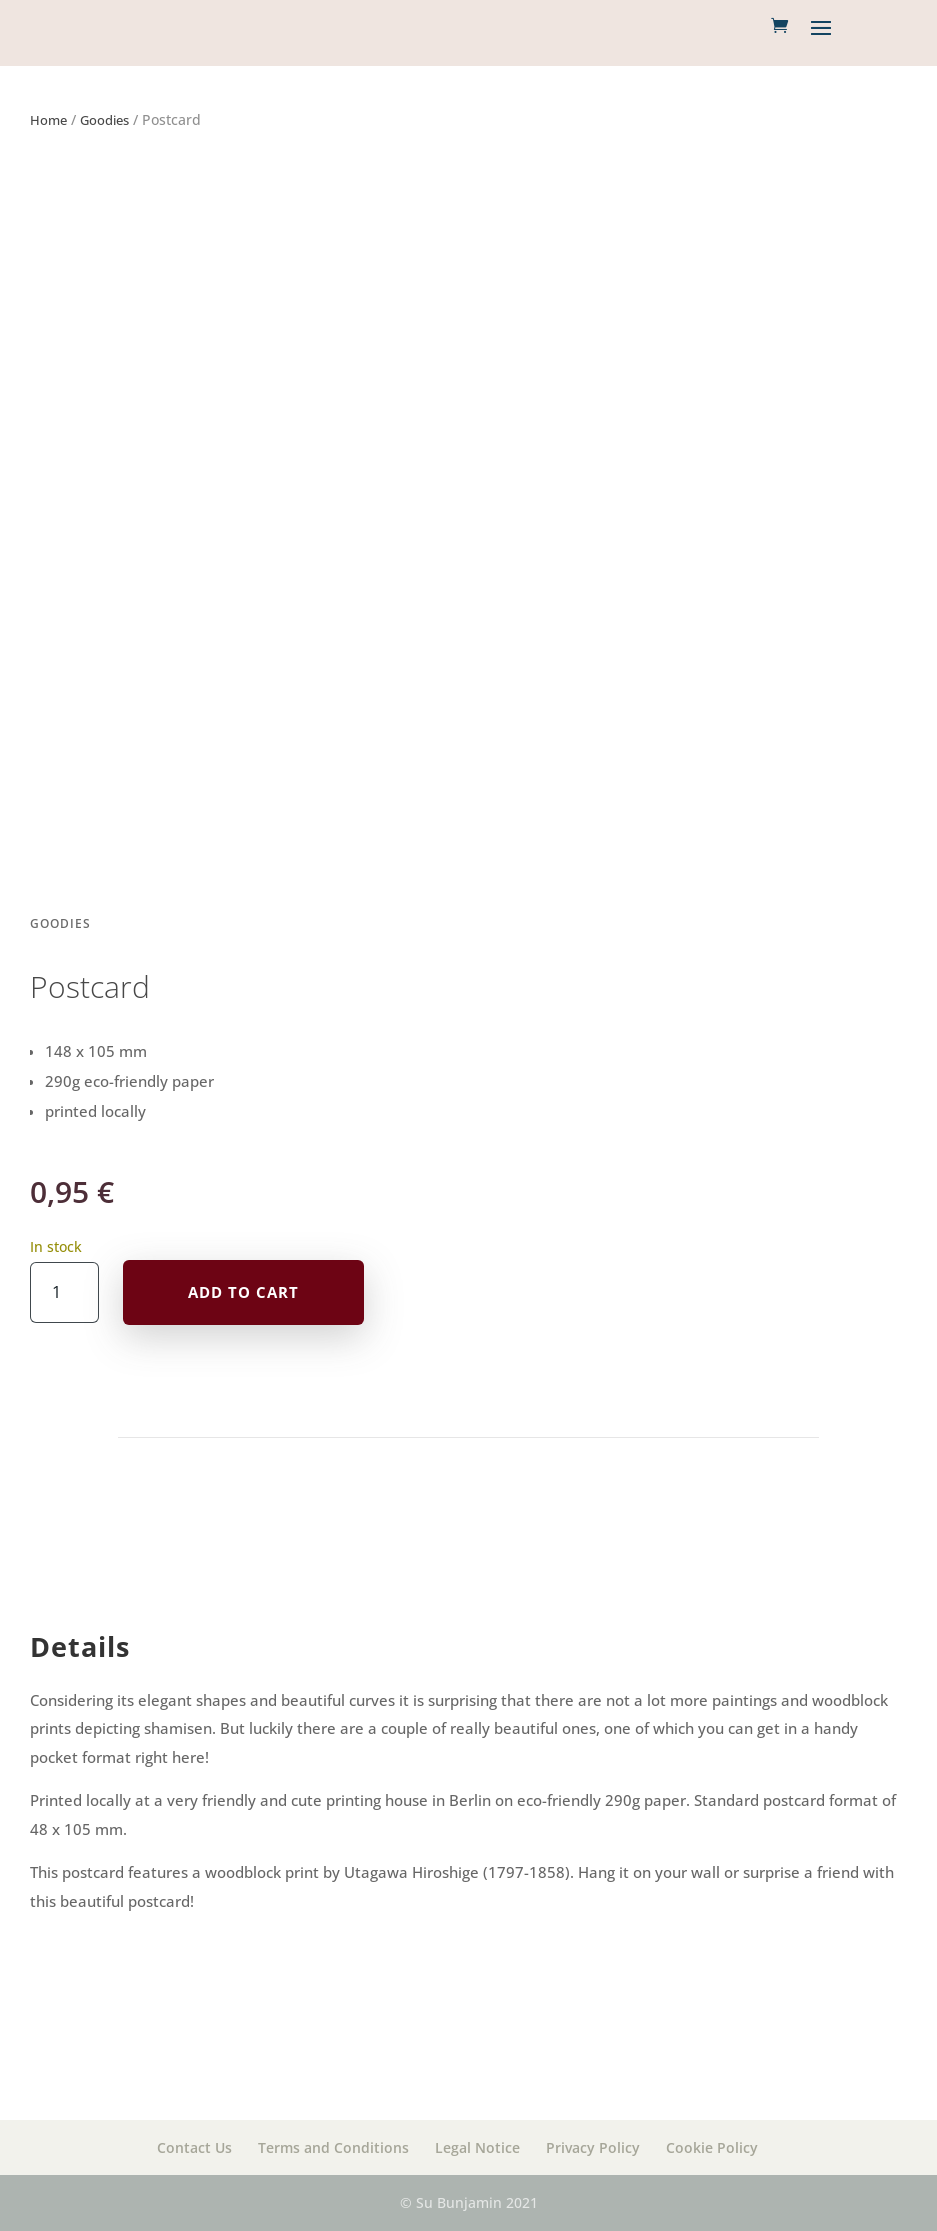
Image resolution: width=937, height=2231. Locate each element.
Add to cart (243, 1292)
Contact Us (194, 2147)
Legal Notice (477, 2147)
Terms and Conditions (333, 2147)
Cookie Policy (712, 2147)
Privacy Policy (593, 2147)
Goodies (104, 120)
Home (48, 120)
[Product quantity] (64, 1292)
